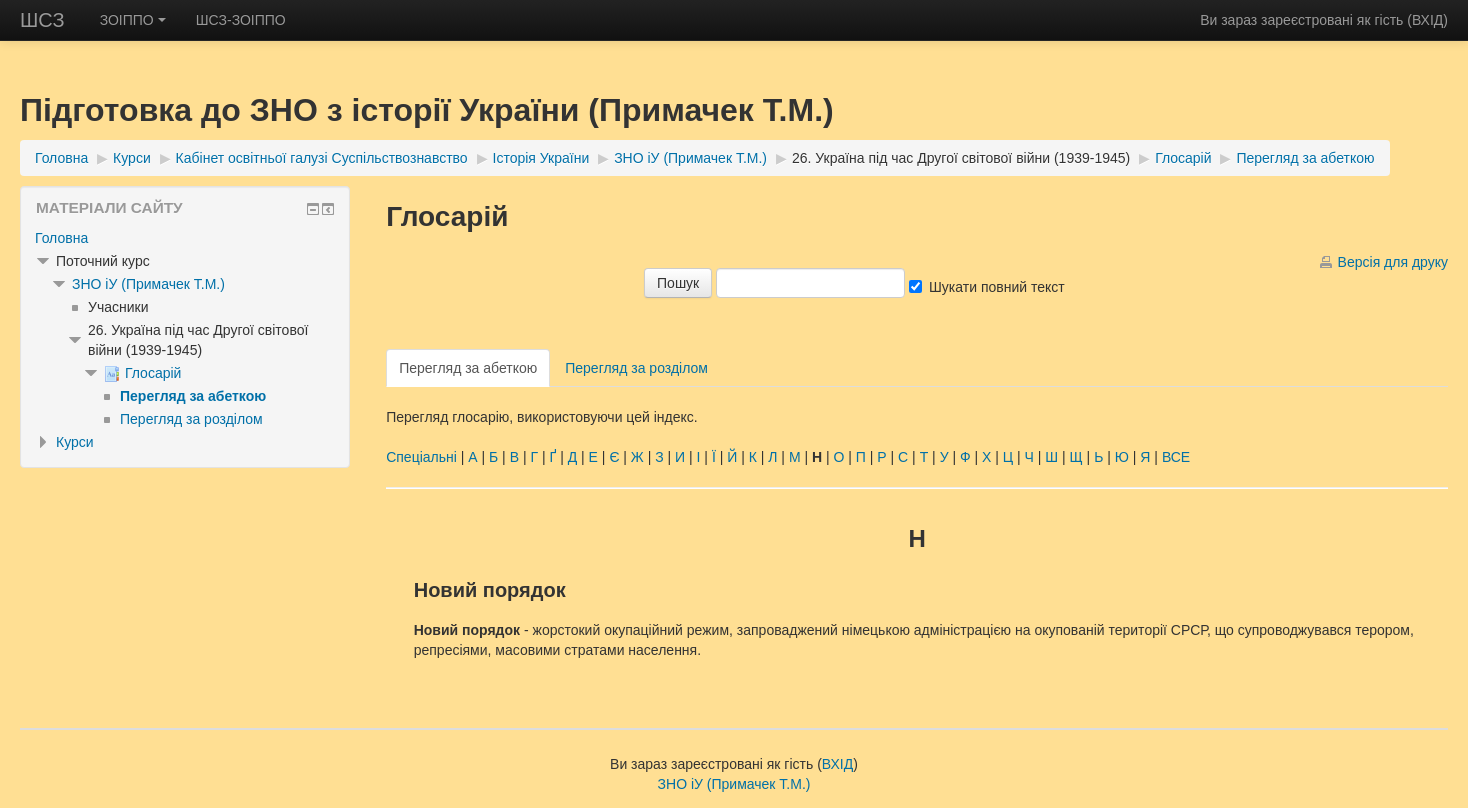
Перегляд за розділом (636, 368)
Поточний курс (103, 261)
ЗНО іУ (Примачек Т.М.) (690, 158)
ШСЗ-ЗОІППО (241, 20)
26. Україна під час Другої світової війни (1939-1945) (961, 158)
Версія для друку (1393, 262)
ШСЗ (42, 20)
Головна (61, 158)
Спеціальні (421, 457)
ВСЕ (1176, 457)
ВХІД (1427, 20)
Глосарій (1183, 158)
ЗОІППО (133, 20)
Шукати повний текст (997, 287)
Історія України (541, 158)
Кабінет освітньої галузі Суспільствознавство (322, 158)
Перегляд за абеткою (1305, 158)
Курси (132, 158)
